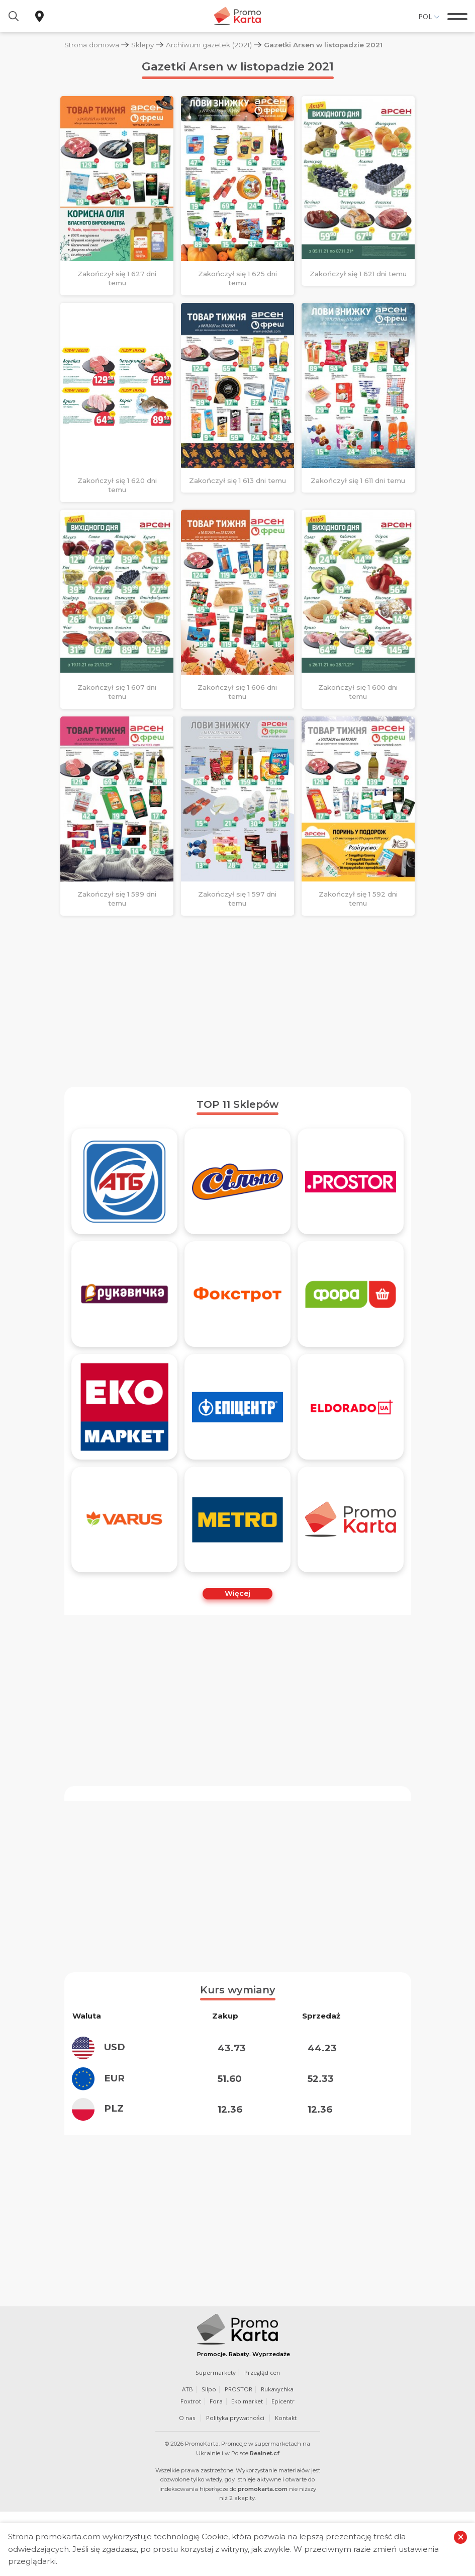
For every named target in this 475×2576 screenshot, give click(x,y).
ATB (187, 2437)
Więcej (237, 1593)
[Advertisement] (237, 1001)
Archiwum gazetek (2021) (209, 45)
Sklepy (142, 45)
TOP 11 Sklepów (237, 1104)
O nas (187, 2466)
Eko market (247, 2449)
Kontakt (286, 2466)
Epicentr (283, 2449)
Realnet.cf (264, 2501)
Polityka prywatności (235, 2466)
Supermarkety (216, 2421)
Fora (216, 2449)
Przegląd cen (262, 2421)
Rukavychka (277, 2437)
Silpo (209, 2437)
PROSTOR (238, 2437)
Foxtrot (190, 2449)
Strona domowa (91, 45)
